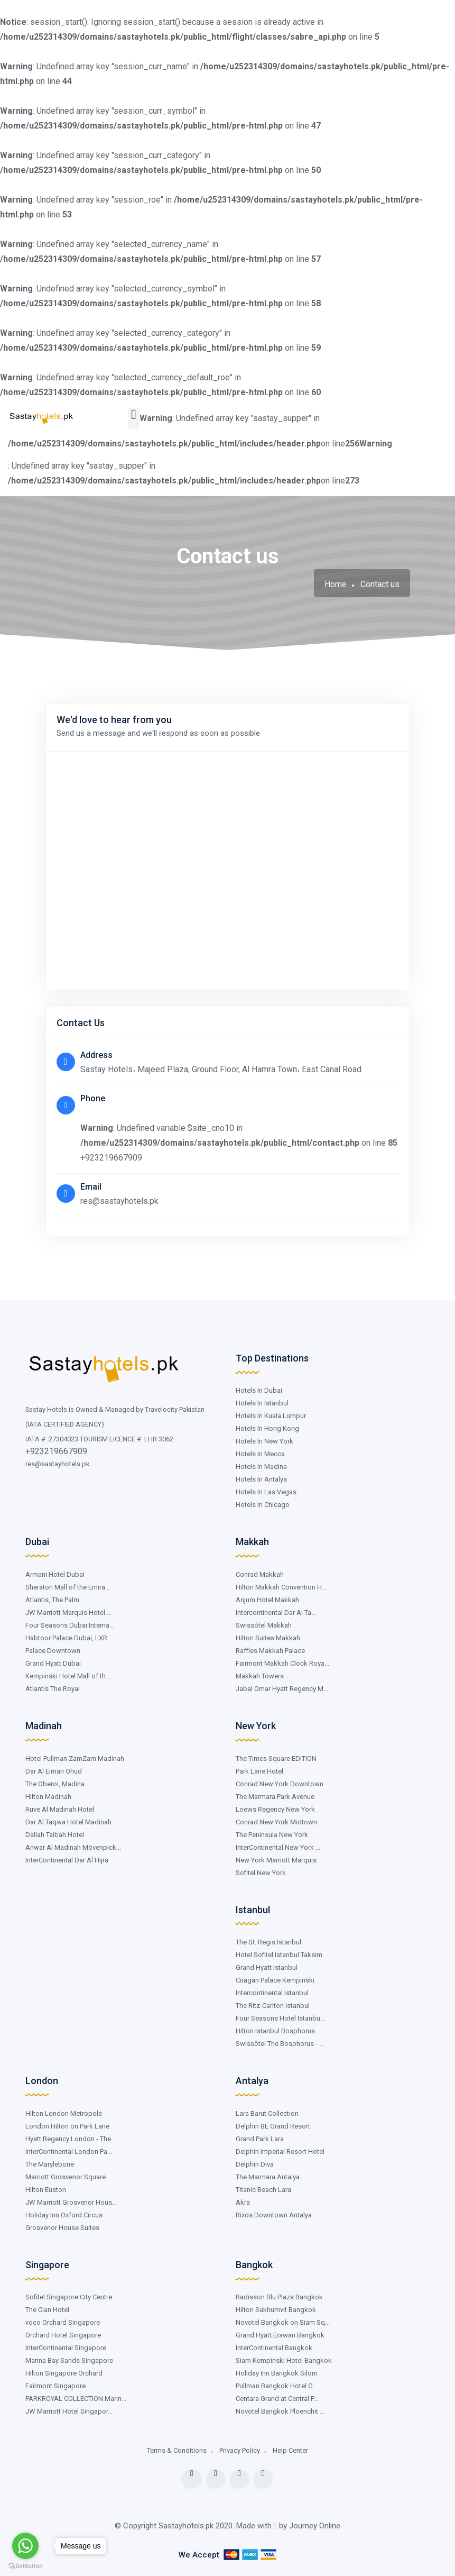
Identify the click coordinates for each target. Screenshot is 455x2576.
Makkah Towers (260, 1676)
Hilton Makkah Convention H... (281, 1587)
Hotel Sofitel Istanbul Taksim (279, 1955)
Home (335, 584)
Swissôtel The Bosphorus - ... (280, 2044)
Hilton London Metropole (63, 2113)
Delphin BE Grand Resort (273, 2126)
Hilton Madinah (48, 1797)
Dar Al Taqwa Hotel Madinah (68, 1822)
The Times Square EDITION (276, 1758)
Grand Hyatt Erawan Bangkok (280, 2335)
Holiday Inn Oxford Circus (64, 2215)
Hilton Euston (45, 2190)
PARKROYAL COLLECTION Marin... (75, 2399)
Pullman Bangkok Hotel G (274, 2386)
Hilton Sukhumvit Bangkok (276, 2310)
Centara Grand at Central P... (277, 2399)
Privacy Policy (239, 2450)
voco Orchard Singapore (62, 2322)
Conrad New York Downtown (279, 1784)
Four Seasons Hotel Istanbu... (280, 2018)
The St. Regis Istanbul (268, 1942)
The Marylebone (49, 2164)
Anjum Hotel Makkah (267, 1600)
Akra (243, 2202)
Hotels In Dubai (259, 1390)
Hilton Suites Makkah (268, 1638)
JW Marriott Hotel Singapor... (69, 2411)
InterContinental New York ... (278, 1847)
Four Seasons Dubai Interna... (69, 1625)
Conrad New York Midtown (276, 1822)
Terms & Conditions (177, 2450)
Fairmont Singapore (55, 2386)
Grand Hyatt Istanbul (267, 1967)
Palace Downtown (52, 1651)
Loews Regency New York (275, 1809)
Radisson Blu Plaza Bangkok (279, 2297)
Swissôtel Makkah (264, 1625)
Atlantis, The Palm (52, 1600)
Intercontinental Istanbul (272, 1993)
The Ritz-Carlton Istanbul (273, 2005)
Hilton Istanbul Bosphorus (275, 2031)
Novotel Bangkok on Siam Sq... (283, 2322)
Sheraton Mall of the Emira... (67, 1587)
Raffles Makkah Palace (270, 1651)
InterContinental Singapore (65, 2348)
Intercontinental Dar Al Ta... (276, 1612)
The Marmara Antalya (268, 2177)
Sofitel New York (261, 1873)
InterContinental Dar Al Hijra (66, 1860)
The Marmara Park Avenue (275, 1797)
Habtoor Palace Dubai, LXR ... (69, 1638)
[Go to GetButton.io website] (25, 2566)
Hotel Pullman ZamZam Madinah (74, 1758)
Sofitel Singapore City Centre (68, 2297)
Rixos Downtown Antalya (274, 2215)
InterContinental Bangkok (274, 2348)
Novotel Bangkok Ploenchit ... (280, 2411)
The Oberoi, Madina (55, 1784)
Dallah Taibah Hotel (54, 1835)
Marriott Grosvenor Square (65, 2177)
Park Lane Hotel (259, 1771)
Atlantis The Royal (52, 1689)
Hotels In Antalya (261, 1479)
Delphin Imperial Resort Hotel (280, 2151)
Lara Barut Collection (267, 2113)
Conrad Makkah (260, 1574)
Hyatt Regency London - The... (70, 2139)
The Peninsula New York (272, 1835)
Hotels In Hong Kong (267, 1428)
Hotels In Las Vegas (266, 1492)
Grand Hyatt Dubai (53, 1663)
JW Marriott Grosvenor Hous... (71, 2202)
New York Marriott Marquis (276, 1860)
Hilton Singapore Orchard (64, 2373)
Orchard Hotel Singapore (63, 2335)
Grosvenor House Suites (62, 2228)
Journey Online (314, 2526)
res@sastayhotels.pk (57, 1464)
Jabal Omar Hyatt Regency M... (282, 1689)
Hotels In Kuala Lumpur (271, 1416)
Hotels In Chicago (263, 1505)
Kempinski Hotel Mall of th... (67, 1676)
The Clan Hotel (47, 2310)
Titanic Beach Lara (263, 2190)
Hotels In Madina (261, 1466)
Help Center (290, 2450)
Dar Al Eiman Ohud (53, 1771)
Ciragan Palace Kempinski (275, 1980)
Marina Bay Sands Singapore (69, 2360)
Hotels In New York (264, 1441)
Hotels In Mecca (260, 1454)
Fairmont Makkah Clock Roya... (282, 1663)
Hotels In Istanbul (262, 1403)
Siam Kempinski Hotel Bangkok (284, 2360)
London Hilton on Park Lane (67, 2126)
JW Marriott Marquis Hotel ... (68, 1612)
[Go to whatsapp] (25, 2546)
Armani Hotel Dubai (55, 1574)
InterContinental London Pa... (68, 2151)
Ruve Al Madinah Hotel (59, 1809)
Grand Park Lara (260, 2139)
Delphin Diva (255, 2164)
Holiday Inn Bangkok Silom (277, 2373)
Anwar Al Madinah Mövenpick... (73, 1847)
